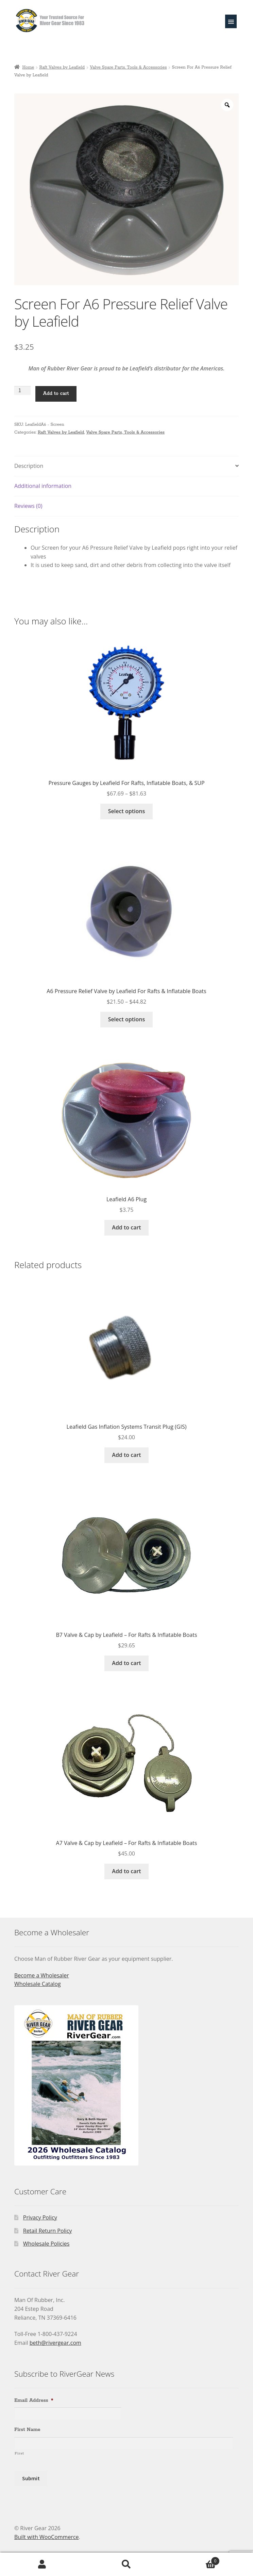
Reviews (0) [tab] (28, 506)
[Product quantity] (22, 390)
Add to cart (56, 393)
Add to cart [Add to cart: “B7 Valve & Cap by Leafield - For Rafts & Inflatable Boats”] (126, 1663)
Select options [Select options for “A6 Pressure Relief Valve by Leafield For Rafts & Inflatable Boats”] (126, 1019)
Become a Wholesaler (41, 1975)
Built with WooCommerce (46, 2537)
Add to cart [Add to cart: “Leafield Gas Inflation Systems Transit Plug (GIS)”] (126, 1455)
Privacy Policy (40, 2217)
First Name (27, 2430)
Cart (194, 2559)
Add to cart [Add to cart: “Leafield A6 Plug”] (126, 1227)
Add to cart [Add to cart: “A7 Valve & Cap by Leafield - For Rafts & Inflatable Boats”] (126, 1871)
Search (126, 2564)
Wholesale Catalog (37, 1984)
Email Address (33, 2400)
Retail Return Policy (47, 2230)
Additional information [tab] (42, 486)
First (19, 2453)
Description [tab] (28, 466)
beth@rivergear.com (55, 2342)
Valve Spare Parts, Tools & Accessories (128, 67)
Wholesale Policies (46, 2243)
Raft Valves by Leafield (62, 67)
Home (28, 67)
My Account (42, 2564)
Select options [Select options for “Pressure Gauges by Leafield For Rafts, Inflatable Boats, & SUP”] (126, 811)
